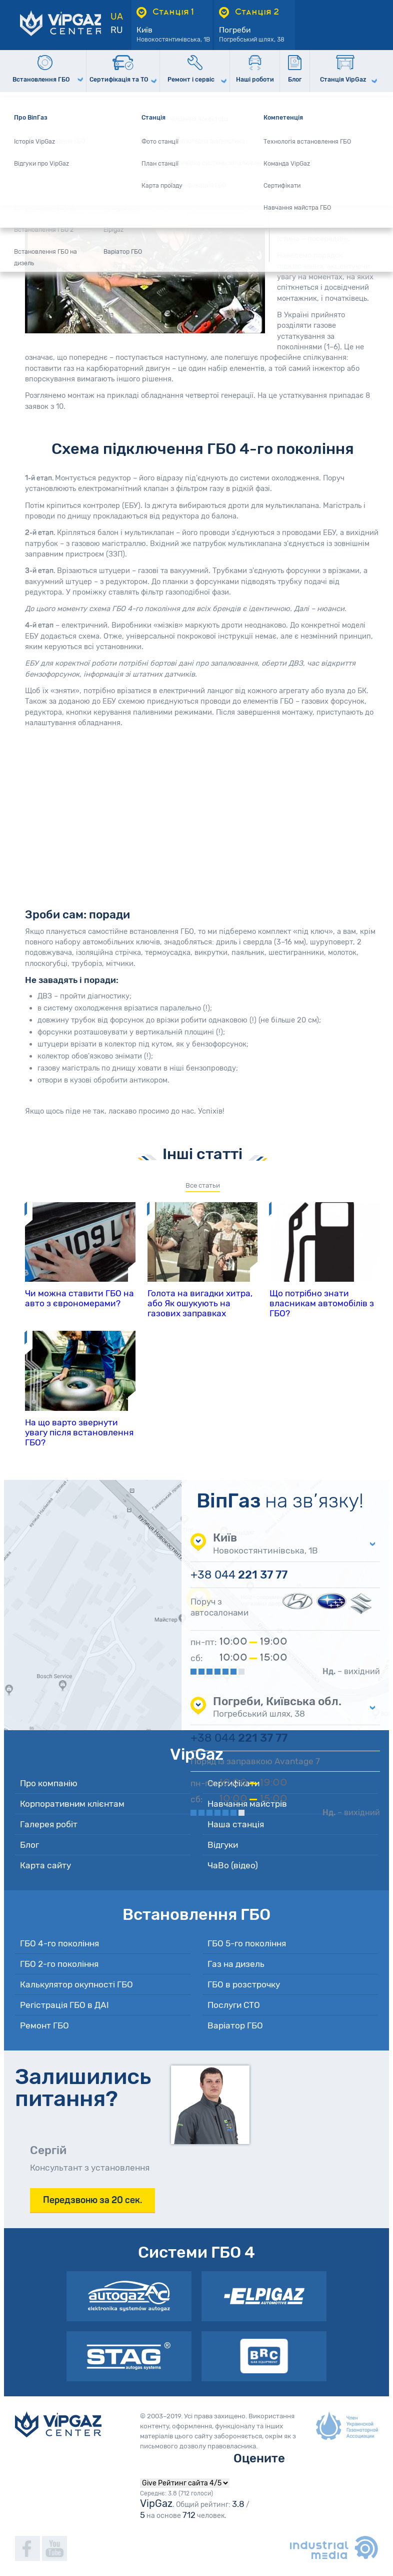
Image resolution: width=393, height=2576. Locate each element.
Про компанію (49, 1783)
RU (116, 30)
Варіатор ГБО (235, 2025)
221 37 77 (239, 1575)
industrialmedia (334, 2547)
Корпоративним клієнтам (72, 1804)
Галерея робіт (49, 1824)
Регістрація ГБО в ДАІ (64, 2005)
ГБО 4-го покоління (59, 1943)
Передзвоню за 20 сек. (92, 2200)
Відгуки (223, 1845)
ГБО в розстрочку (244, 1984)
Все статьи (203, 1185)
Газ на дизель (236, 1964)
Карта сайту (45, 1865)
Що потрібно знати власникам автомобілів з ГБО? (322, 1303)
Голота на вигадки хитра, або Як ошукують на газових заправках (200, 1303)
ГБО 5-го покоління (247, 1943)
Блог (29, 1845)
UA (116, 16)
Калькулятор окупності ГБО (76, 1984)
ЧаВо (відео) (233, 1865)
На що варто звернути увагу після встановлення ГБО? (79, 1432)
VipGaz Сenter (58, 2424)
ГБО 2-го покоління (59, 1964)
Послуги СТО (234, 2005)
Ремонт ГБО (44, 2025)
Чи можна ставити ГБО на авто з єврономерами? (79, 1298)
